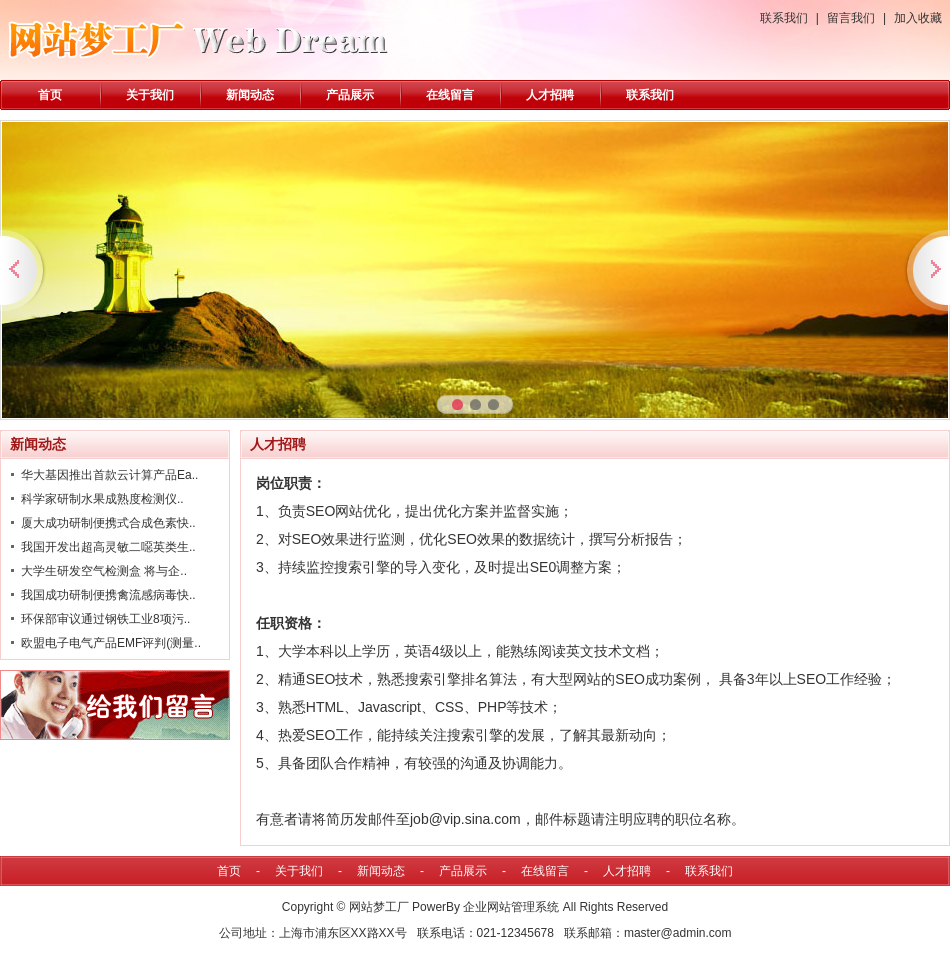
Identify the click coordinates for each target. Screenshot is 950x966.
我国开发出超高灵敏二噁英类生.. (108, 547)
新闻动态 (250, 95)
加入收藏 (918, 18)
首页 (50, 95)
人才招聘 (550, 95)
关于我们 (150, 95)
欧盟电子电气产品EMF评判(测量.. (111, 643)
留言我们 (851, 18)
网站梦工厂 (379, 907)
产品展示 (350, 95)
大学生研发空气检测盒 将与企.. (104, 571)
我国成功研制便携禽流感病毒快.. (108, 595)
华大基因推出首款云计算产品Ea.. (109, 475)
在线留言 (450, 95)
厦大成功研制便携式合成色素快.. (108, 523)
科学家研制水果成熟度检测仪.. (102, 499)
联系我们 (784, 18)
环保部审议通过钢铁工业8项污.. (105, 619)
